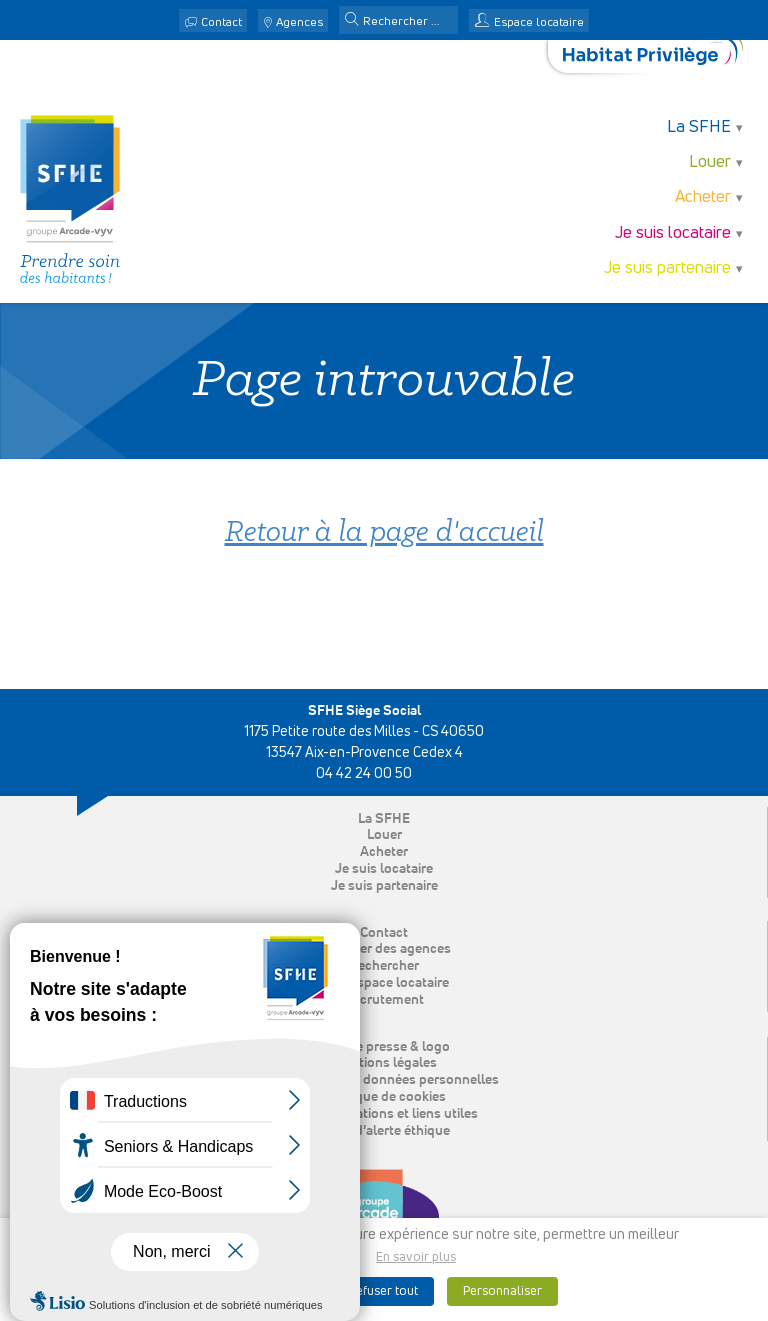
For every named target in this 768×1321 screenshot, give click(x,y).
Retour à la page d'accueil (384, 533)
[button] (352, 21)
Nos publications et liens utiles (384, 1114)
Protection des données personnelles (384, 1080)
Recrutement (384, 1000)
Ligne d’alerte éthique (384, 1131)
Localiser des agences (384, 949)
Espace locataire (539, 23)
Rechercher (384, 966)
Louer (710, 162)
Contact (221, 23)
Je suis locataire (673, 233)
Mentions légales (384, 1063)
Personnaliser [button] (502, 1291)
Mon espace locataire (384, 983)
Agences (299, 23)
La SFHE (699, 127)
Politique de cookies (384, 1097)
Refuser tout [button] (383, 1291)
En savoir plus (416, 1257)
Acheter (703, 197)
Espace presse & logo (384, 1047)
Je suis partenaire (667, 268)
